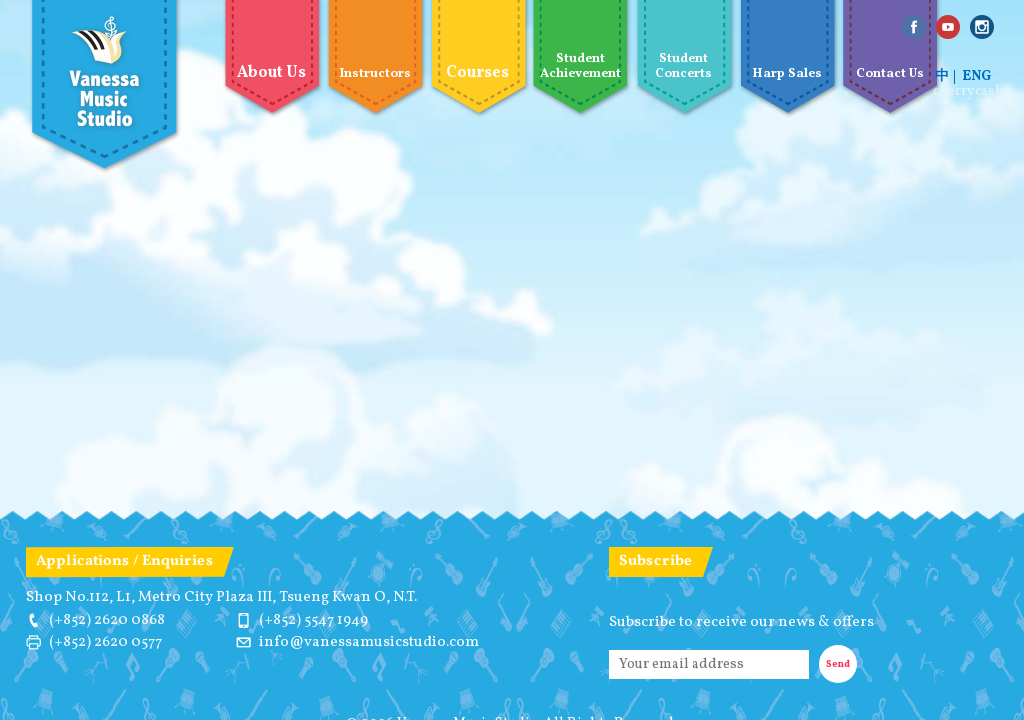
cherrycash (968, 92)
